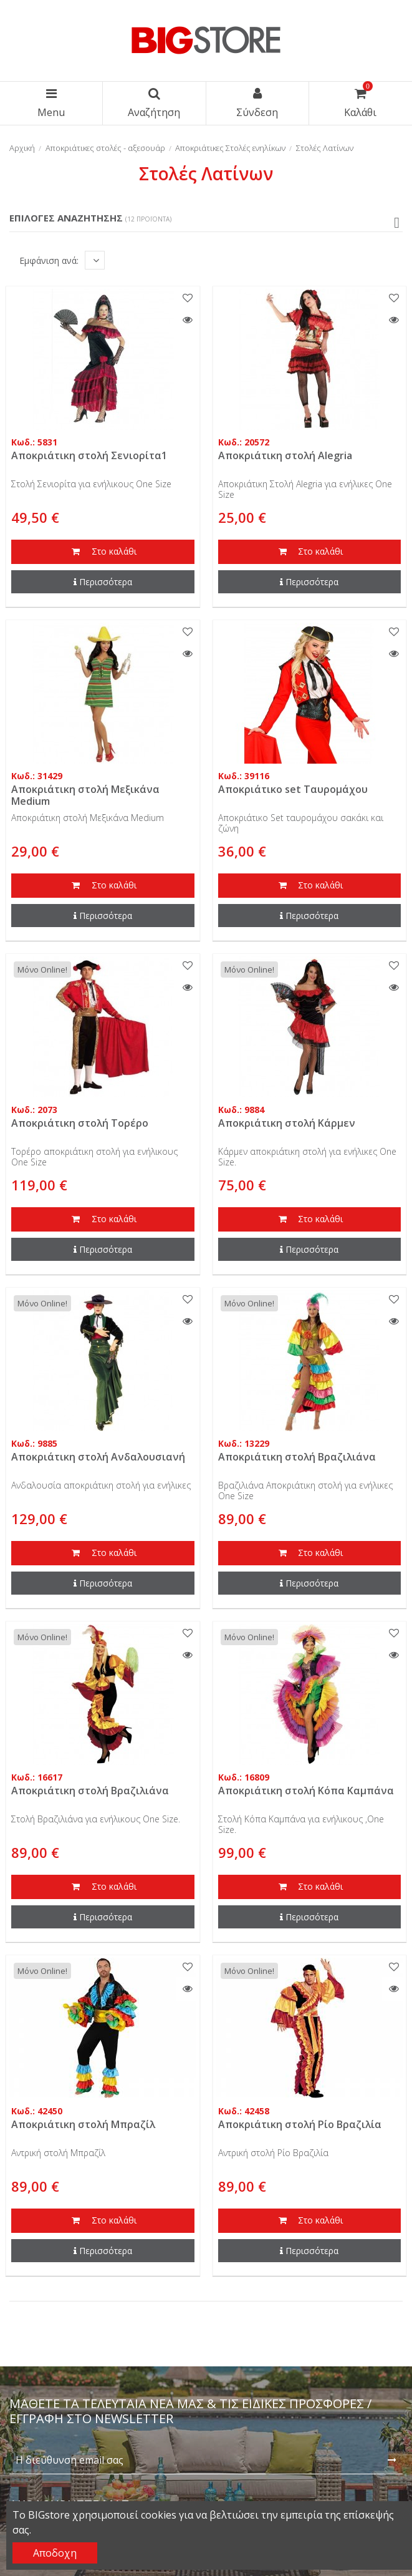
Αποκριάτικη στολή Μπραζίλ (83, 2124)
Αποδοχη (55, 2553)
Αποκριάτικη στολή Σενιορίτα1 (89, 455)
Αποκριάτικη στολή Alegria (285, 455)
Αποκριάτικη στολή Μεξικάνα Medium (85, 795)
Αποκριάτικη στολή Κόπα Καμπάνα (306, 1790)
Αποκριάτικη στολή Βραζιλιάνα (297, 1457)
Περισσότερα (103, 582)
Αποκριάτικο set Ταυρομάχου (293, 789)
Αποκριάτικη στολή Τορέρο (79, 1123)
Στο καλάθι (103, 552)
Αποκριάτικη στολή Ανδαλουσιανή (98, 1457)
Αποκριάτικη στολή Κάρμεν (286, 1123)
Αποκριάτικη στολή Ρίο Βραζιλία (299, 2124)
